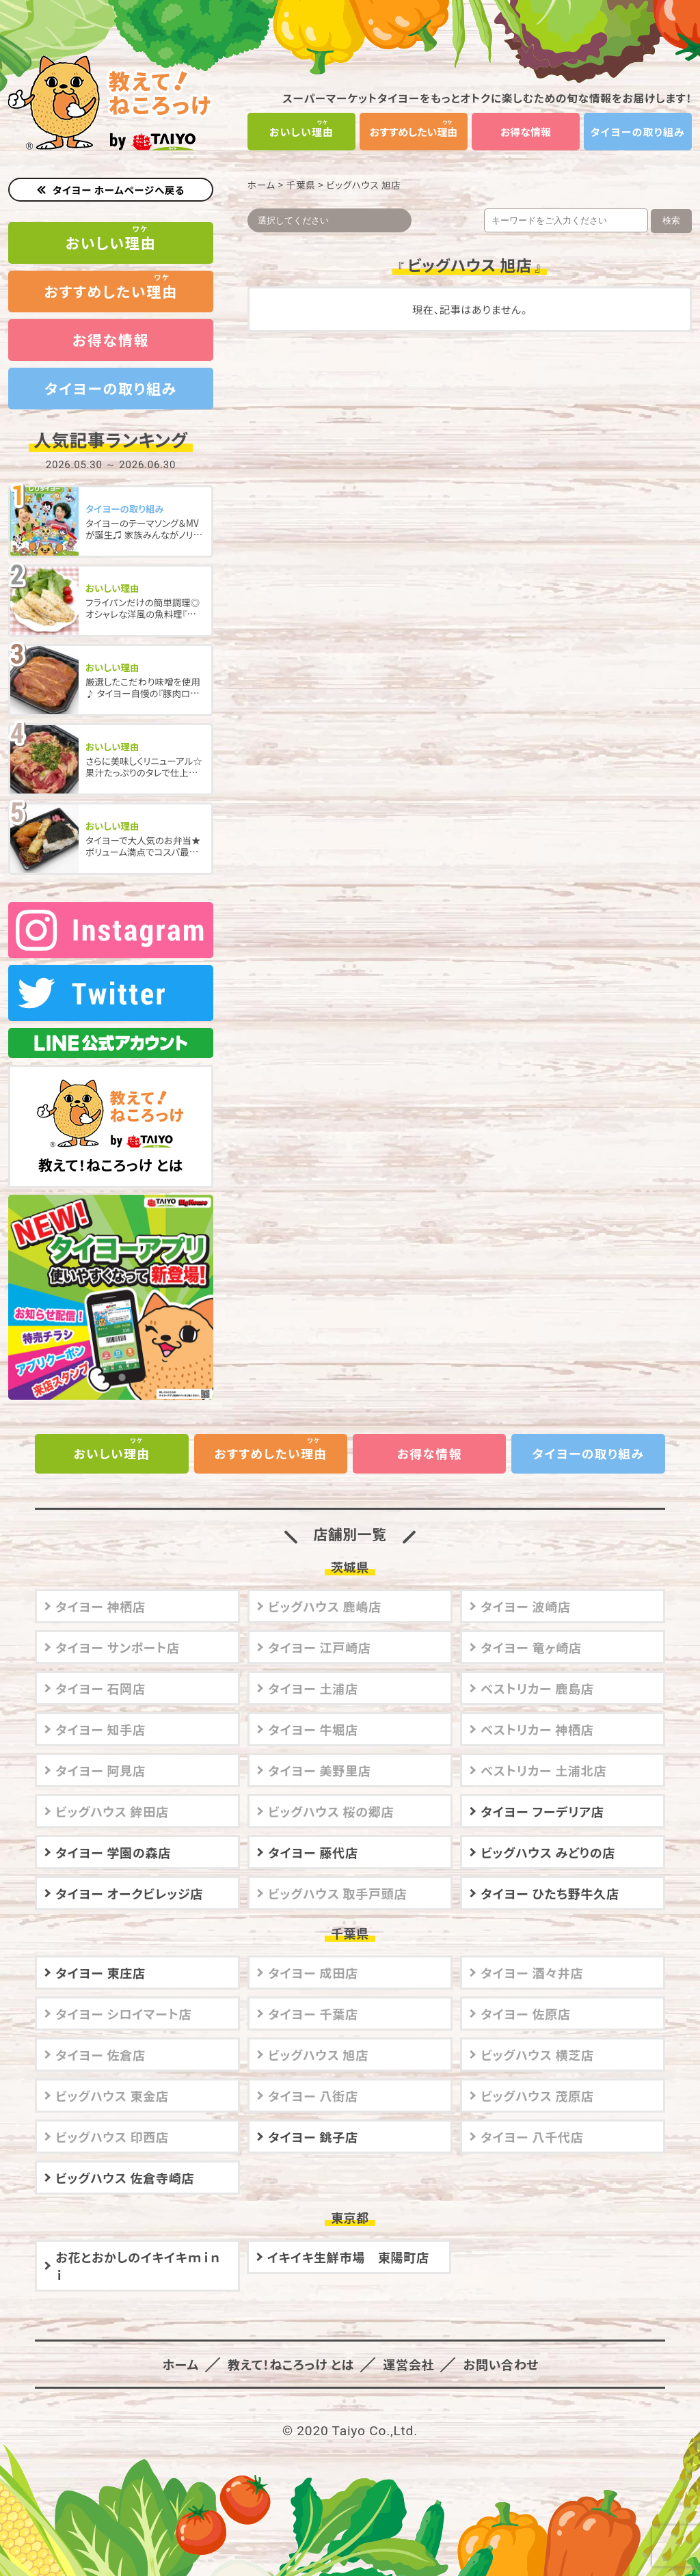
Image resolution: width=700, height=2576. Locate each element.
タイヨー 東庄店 (100, 1953)
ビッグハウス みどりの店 (548, 1832)
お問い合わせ (498, 2344)
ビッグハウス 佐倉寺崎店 (124, 2158)
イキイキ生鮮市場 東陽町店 (348, 2237)
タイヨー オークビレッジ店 (129, 1873)
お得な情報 (525, 131)
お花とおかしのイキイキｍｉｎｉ (137, 2246)
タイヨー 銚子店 (313, 2117)
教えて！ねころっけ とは (110, 1108)
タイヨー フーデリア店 (542, 1791)
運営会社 (407, 2344)
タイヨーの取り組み (638, 131)
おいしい (301, 131)
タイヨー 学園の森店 (113, 1832)
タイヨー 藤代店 (313, 1832)
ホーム (261, 184)
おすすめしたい (414, 131)
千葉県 (301, 184)
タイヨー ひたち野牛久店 (550, 1873)
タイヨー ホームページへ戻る (119, 189)
